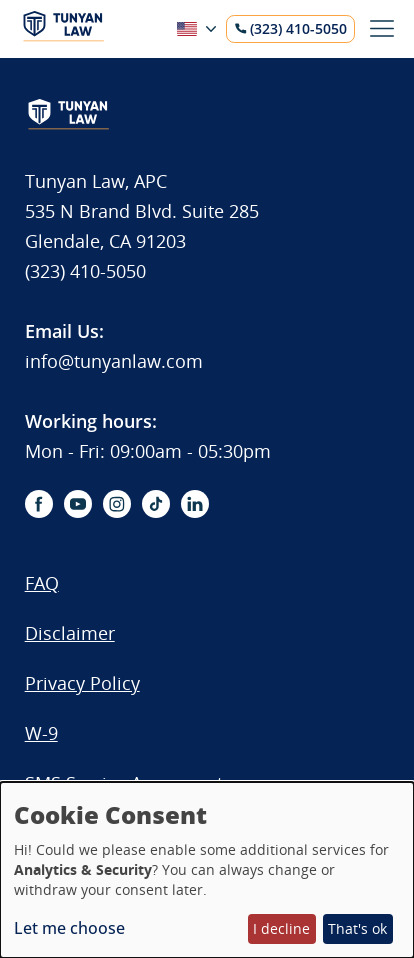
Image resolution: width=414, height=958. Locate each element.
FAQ (42, 583)
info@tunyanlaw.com (114, 361)
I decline (281, 928)
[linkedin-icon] (195, 504)
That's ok (357, 928)
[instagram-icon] (117, 504)
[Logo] (63, 36)
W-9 (41, 733)
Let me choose (69, 928)
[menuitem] (124, 593)
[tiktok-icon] (156, 504)
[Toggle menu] (382, 28)
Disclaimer (70, 633)
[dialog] (207, 870)
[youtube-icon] (78, 504)
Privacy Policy (82, 683)
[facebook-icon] (39, 504)
